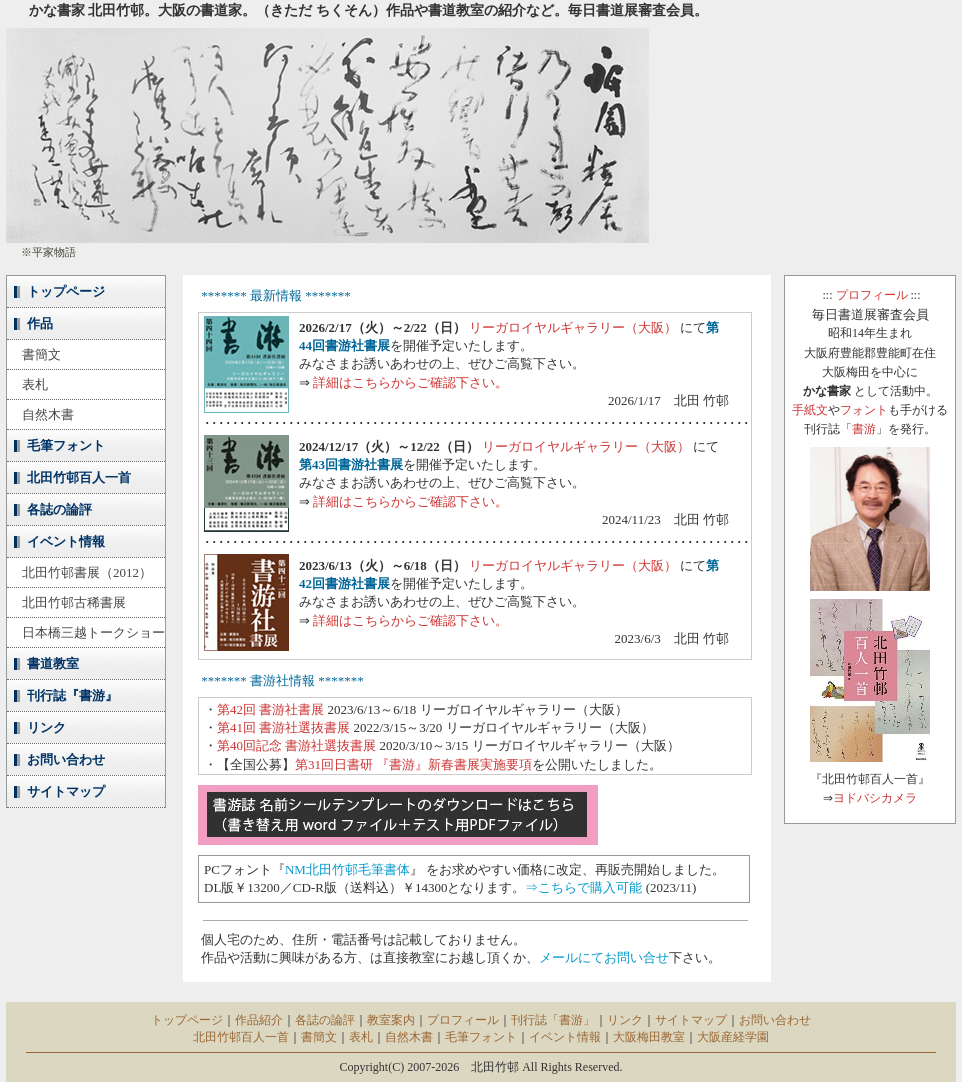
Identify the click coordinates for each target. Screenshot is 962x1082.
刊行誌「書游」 (553, 1020)
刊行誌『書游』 (72, 695)
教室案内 (391, 1020)
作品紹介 (259, 1020)
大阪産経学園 (733, 1037)
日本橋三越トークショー (93, 632)
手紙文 (810, 410)
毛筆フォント (66, 445)
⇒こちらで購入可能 (583, 887)
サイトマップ (66, 791)
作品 (40, 323)
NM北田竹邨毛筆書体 (347, 869)
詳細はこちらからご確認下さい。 (410, 382)
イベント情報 (66, 541)
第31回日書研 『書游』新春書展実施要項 (413, 764)
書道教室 (53, 663)
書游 (864, 429)
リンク (46, 727)
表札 (35, 384)
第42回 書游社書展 (270, 709)
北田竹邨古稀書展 (74, 602)
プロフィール (872, 295)
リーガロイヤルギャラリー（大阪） (573, 327)
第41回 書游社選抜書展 (283, 727)
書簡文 (41, 354)
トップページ (66, 291)
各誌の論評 (59, 509)
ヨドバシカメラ (875, 798)
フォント (864, 410)
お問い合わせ (66, 759)
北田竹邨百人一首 (79, 477)
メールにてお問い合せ (604, 957)
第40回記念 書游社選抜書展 (296, 745)
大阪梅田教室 (649, 1037)
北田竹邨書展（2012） (87, 572)
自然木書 (48, 414)
